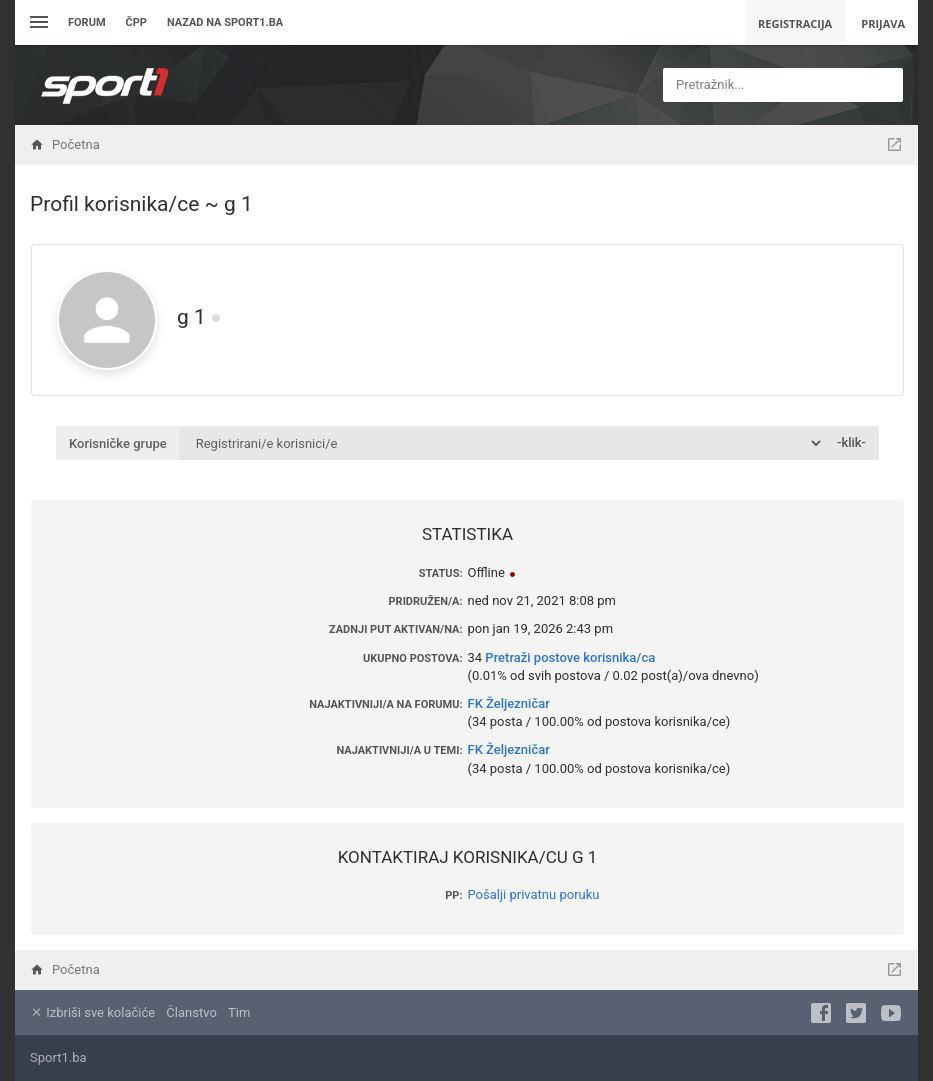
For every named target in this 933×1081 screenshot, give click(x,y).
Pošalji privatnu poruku (534, 894)
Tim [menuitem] (239, 1012)
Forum (87, 22)
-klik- (851, 442)
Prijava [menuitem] (883, 23)
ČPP (136, 22)
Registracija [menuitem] (795, 23)
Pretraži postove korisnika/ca (570, 657)
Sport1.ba (58, 1057)
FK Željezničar (509, 703)
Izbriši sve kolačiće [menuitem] (92, 1012)
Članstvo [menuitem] (191, 1012)
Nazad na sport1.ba (225, 22)
